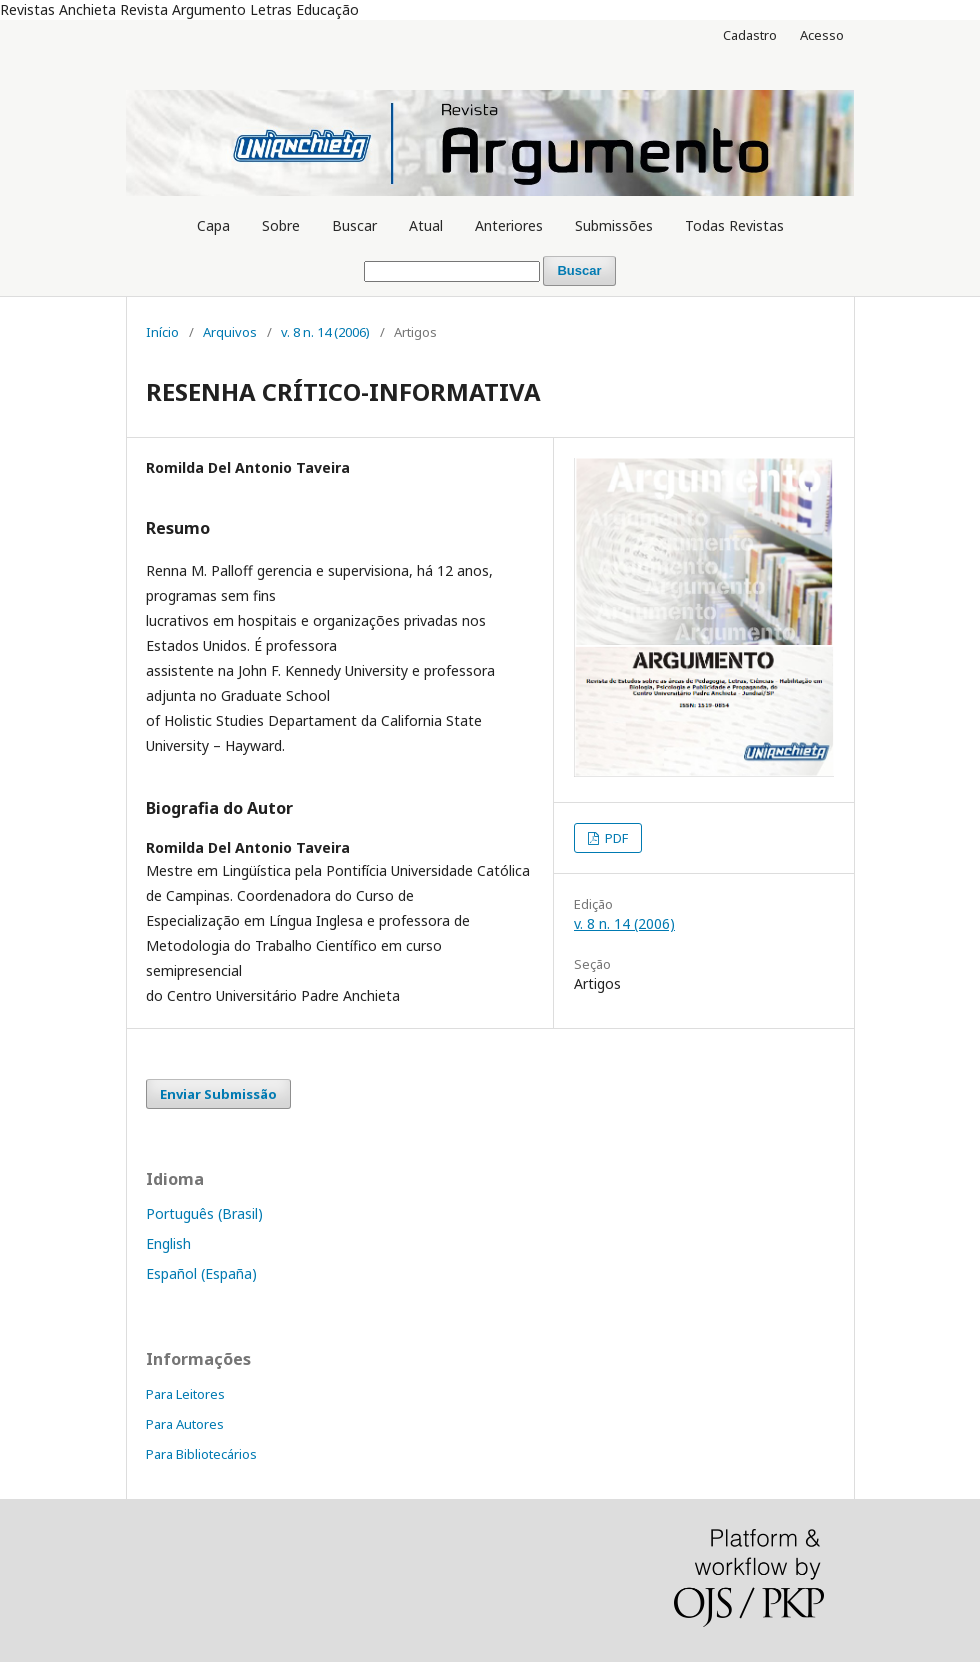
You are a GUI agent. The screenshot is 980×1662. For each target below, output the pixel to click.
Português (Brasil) (204, 1213)
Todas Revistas (734, 225)
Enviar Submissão (218, 1094)
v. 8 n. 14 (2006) (325, 332)
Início (162, 332)
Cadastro (750, 35)
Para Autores (185, 1424)
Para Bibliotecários (201, 1454)
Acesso (822, 35)
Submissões (614, 225)
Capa (213, 225)
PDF (615, 838)
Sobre (281, 225)
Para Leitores (185, 1394)
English (168, 1243)
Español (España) (201, 1273)
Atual (426, 225)
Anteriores (509, 225)
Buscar (354, 225)
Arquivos (230, 332)
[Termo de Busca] (452, 271)
